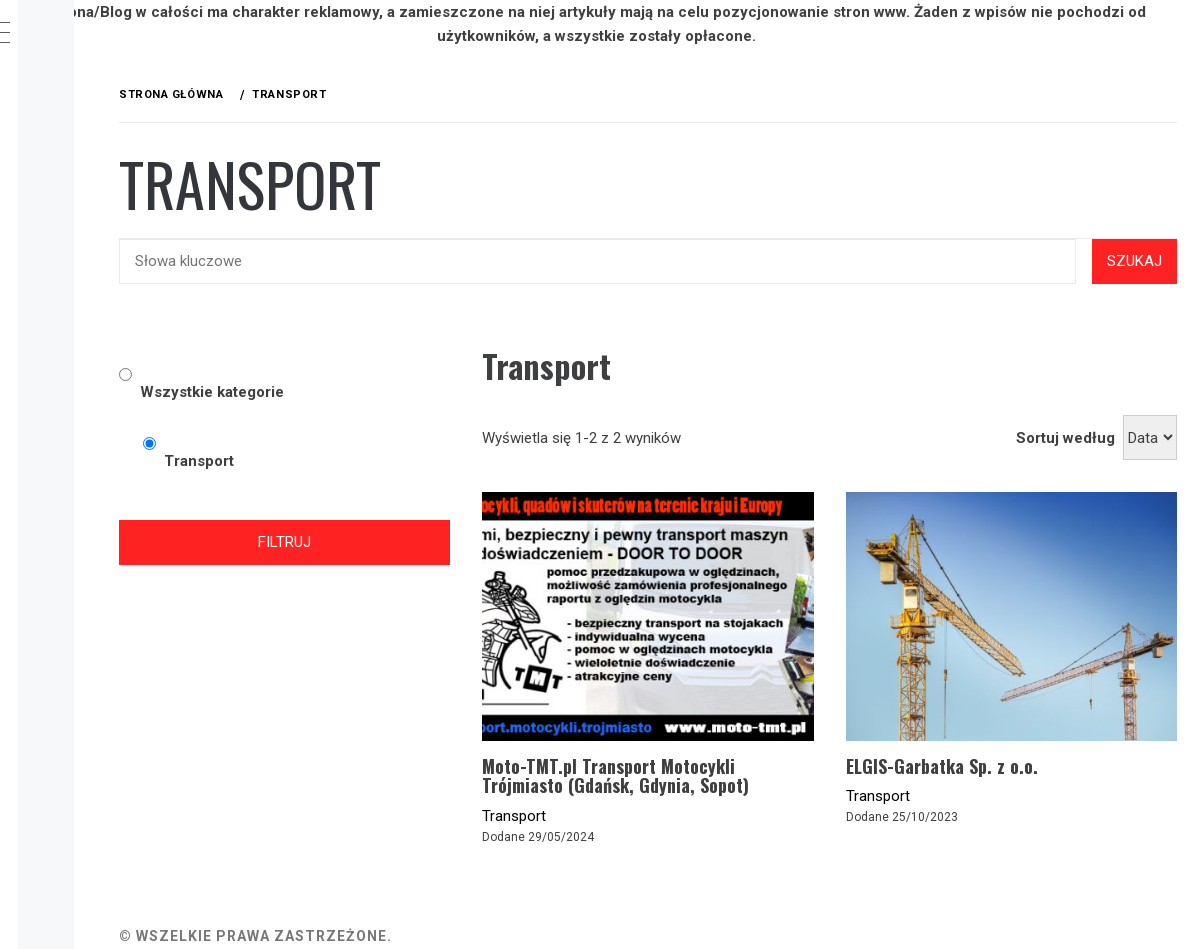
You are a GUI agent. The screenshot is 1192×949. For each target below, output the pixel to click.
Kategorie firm (131, 131)
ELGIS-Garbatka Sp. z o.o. (1007, 717)
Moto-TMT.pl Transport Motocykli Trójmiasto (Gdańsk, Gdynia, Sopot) (739, 737)
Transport (645, 787)
